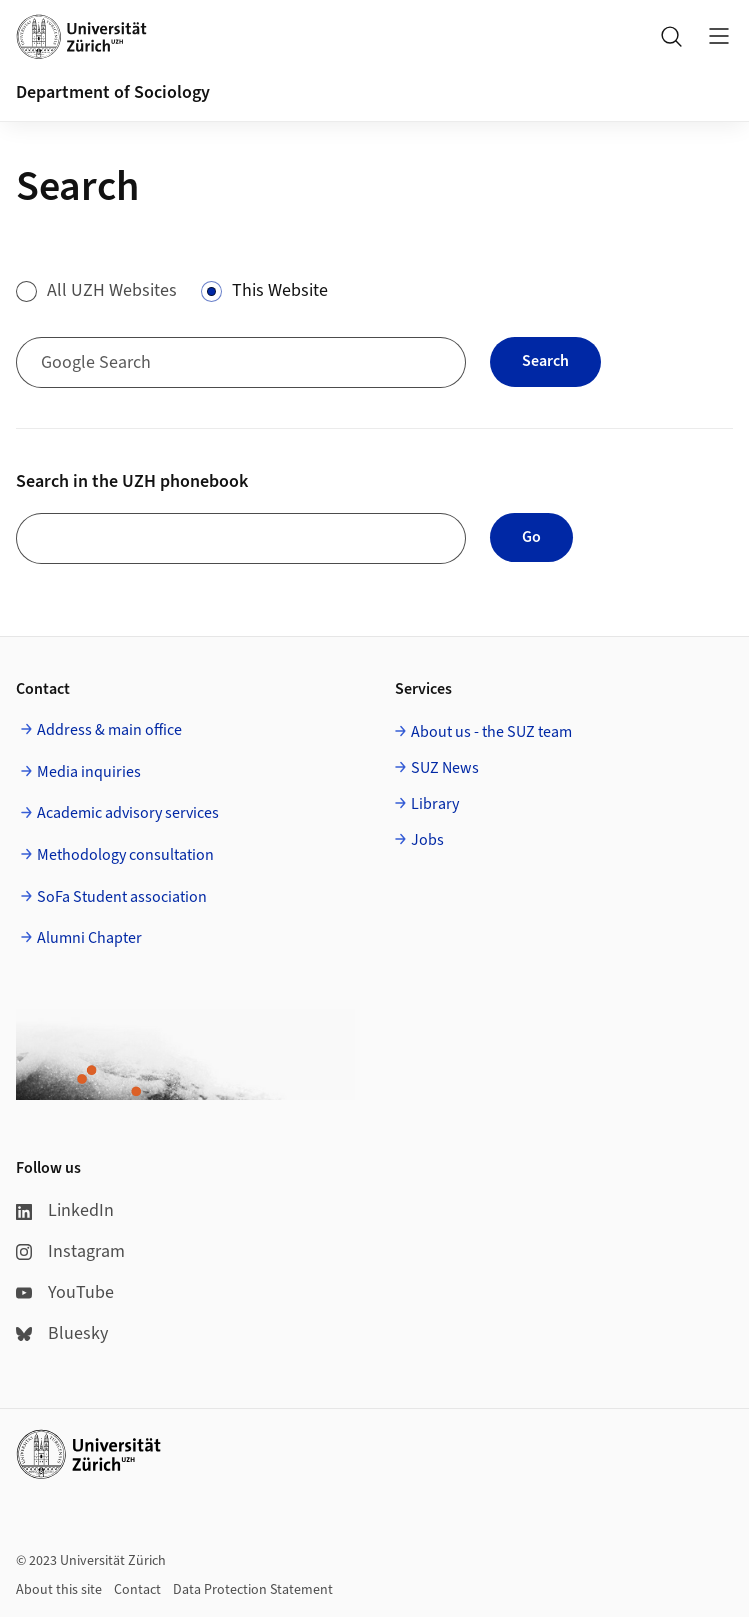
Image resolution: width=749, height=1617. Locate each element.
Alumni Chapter (89, 938)
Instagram (70, 1251)
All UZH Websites (112, 290)
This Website (280, 290)
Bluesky (62, 1333)
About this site (59, 1590)
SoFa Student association (122, 897)
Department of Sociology (113, 92)
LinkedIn (65, 1210)
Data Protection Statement (253, 1590)
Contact (137, 1590)
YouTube (65, 1292)
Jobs (427, 840)
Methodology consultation (125, 855)
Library (435, 804)
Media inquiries (89, 772)
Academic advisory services (128, 813)
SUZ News (445, 768)
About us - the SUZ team (491, 732)
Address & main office (109, 730)
